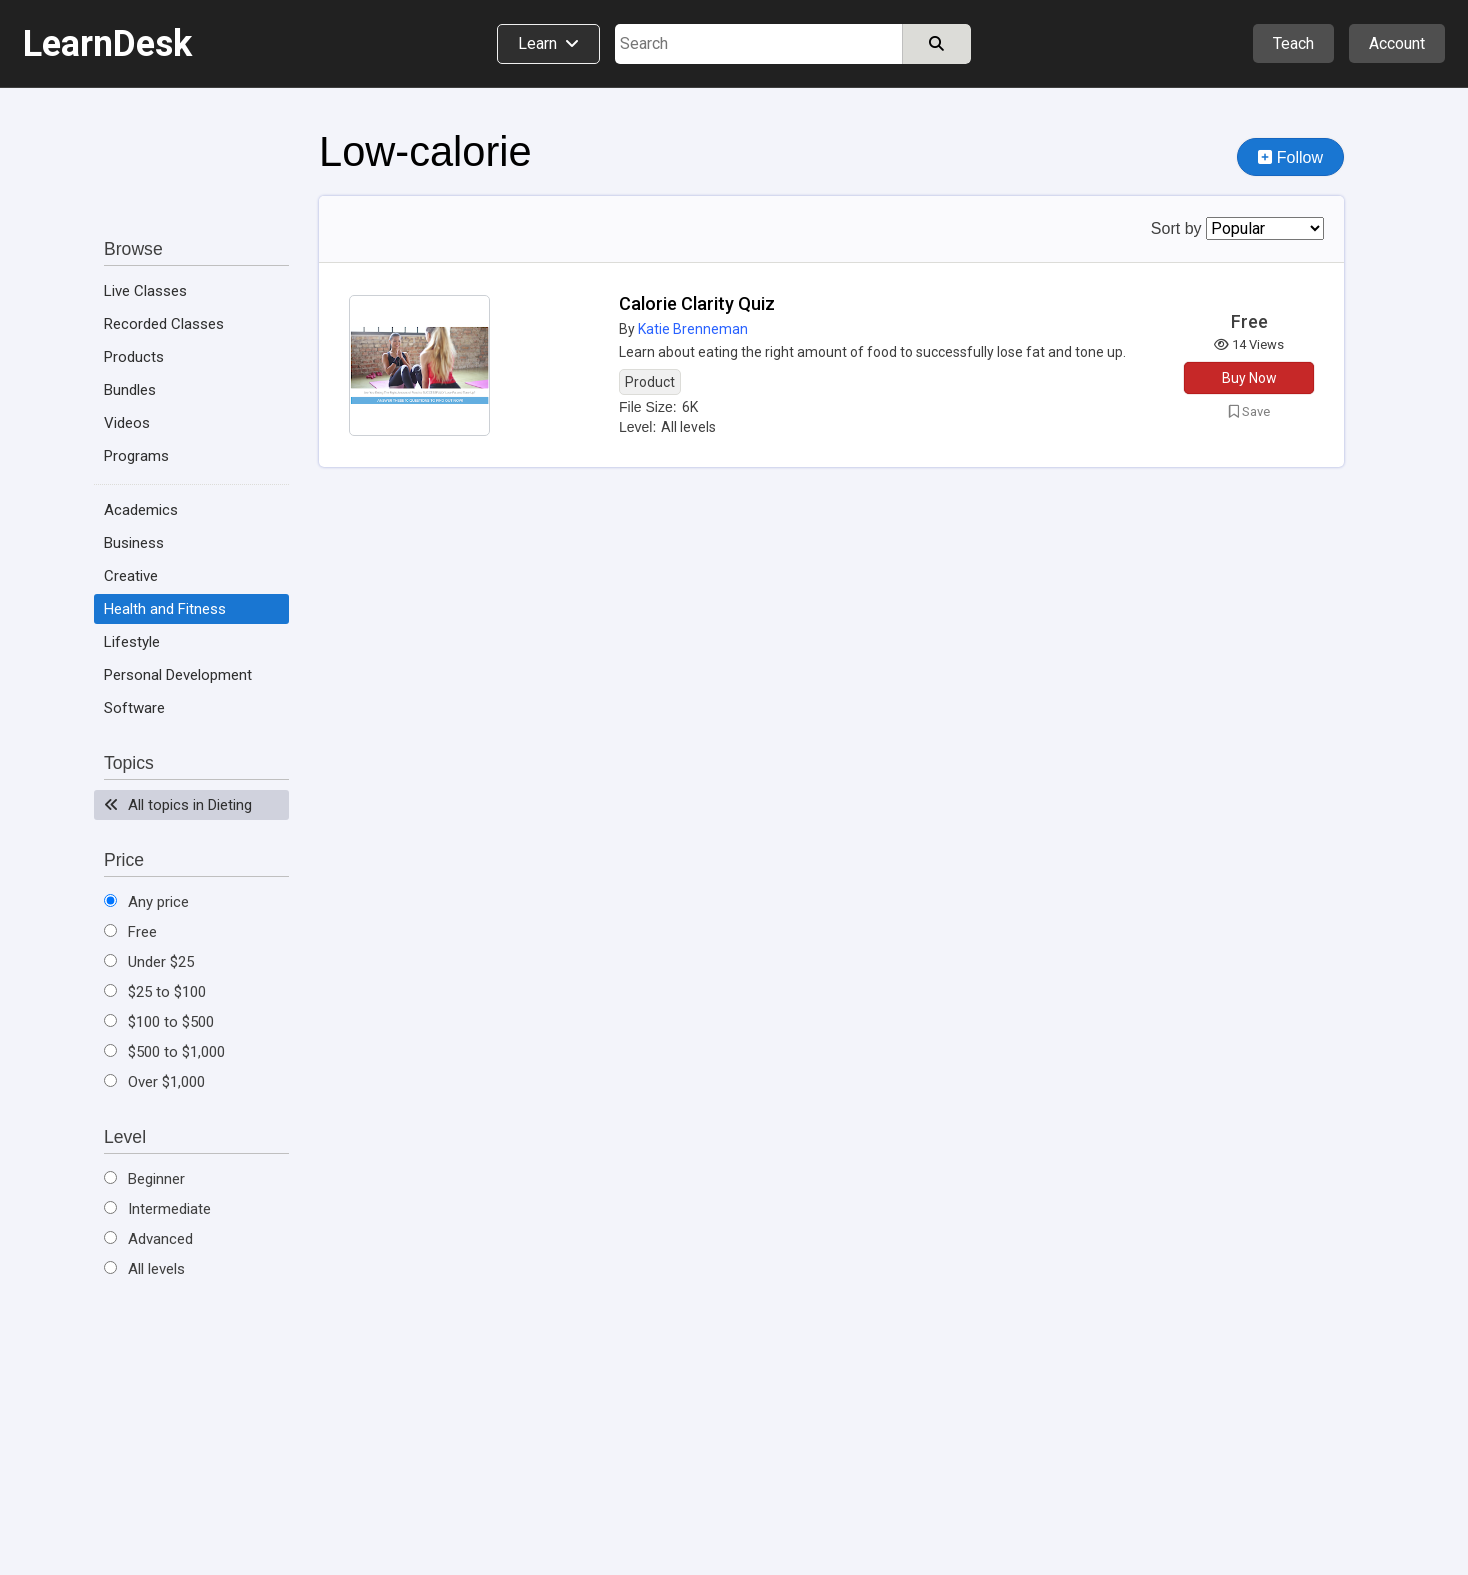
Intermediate (157, 1209)
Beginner (144, 1179)
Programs (136, 456)
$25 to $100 (155, 992)
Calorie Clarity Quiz (697, 303)
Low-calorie (425, 151)
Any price (146, 902)
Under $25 (149, 962)
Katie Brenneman (693, 329)
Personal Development (178, 675)
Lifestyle (132, 642)
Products (134, 357)
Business (134, 543)
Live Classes (145, 291)
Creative (131, 576)
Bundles (130, 390)
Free (130, 932)
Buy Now (1249, 378)
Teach (1293, 43)
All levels (144, 1269)
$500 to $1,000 (164, 1052)
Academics (141, 510)
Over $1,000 (154, 1082)
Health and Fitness (165, 609)
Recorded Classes (164, 324)
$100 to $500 (159, 1022)
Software (134, 708)
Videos (127, 423)
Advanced (148, 1239)
